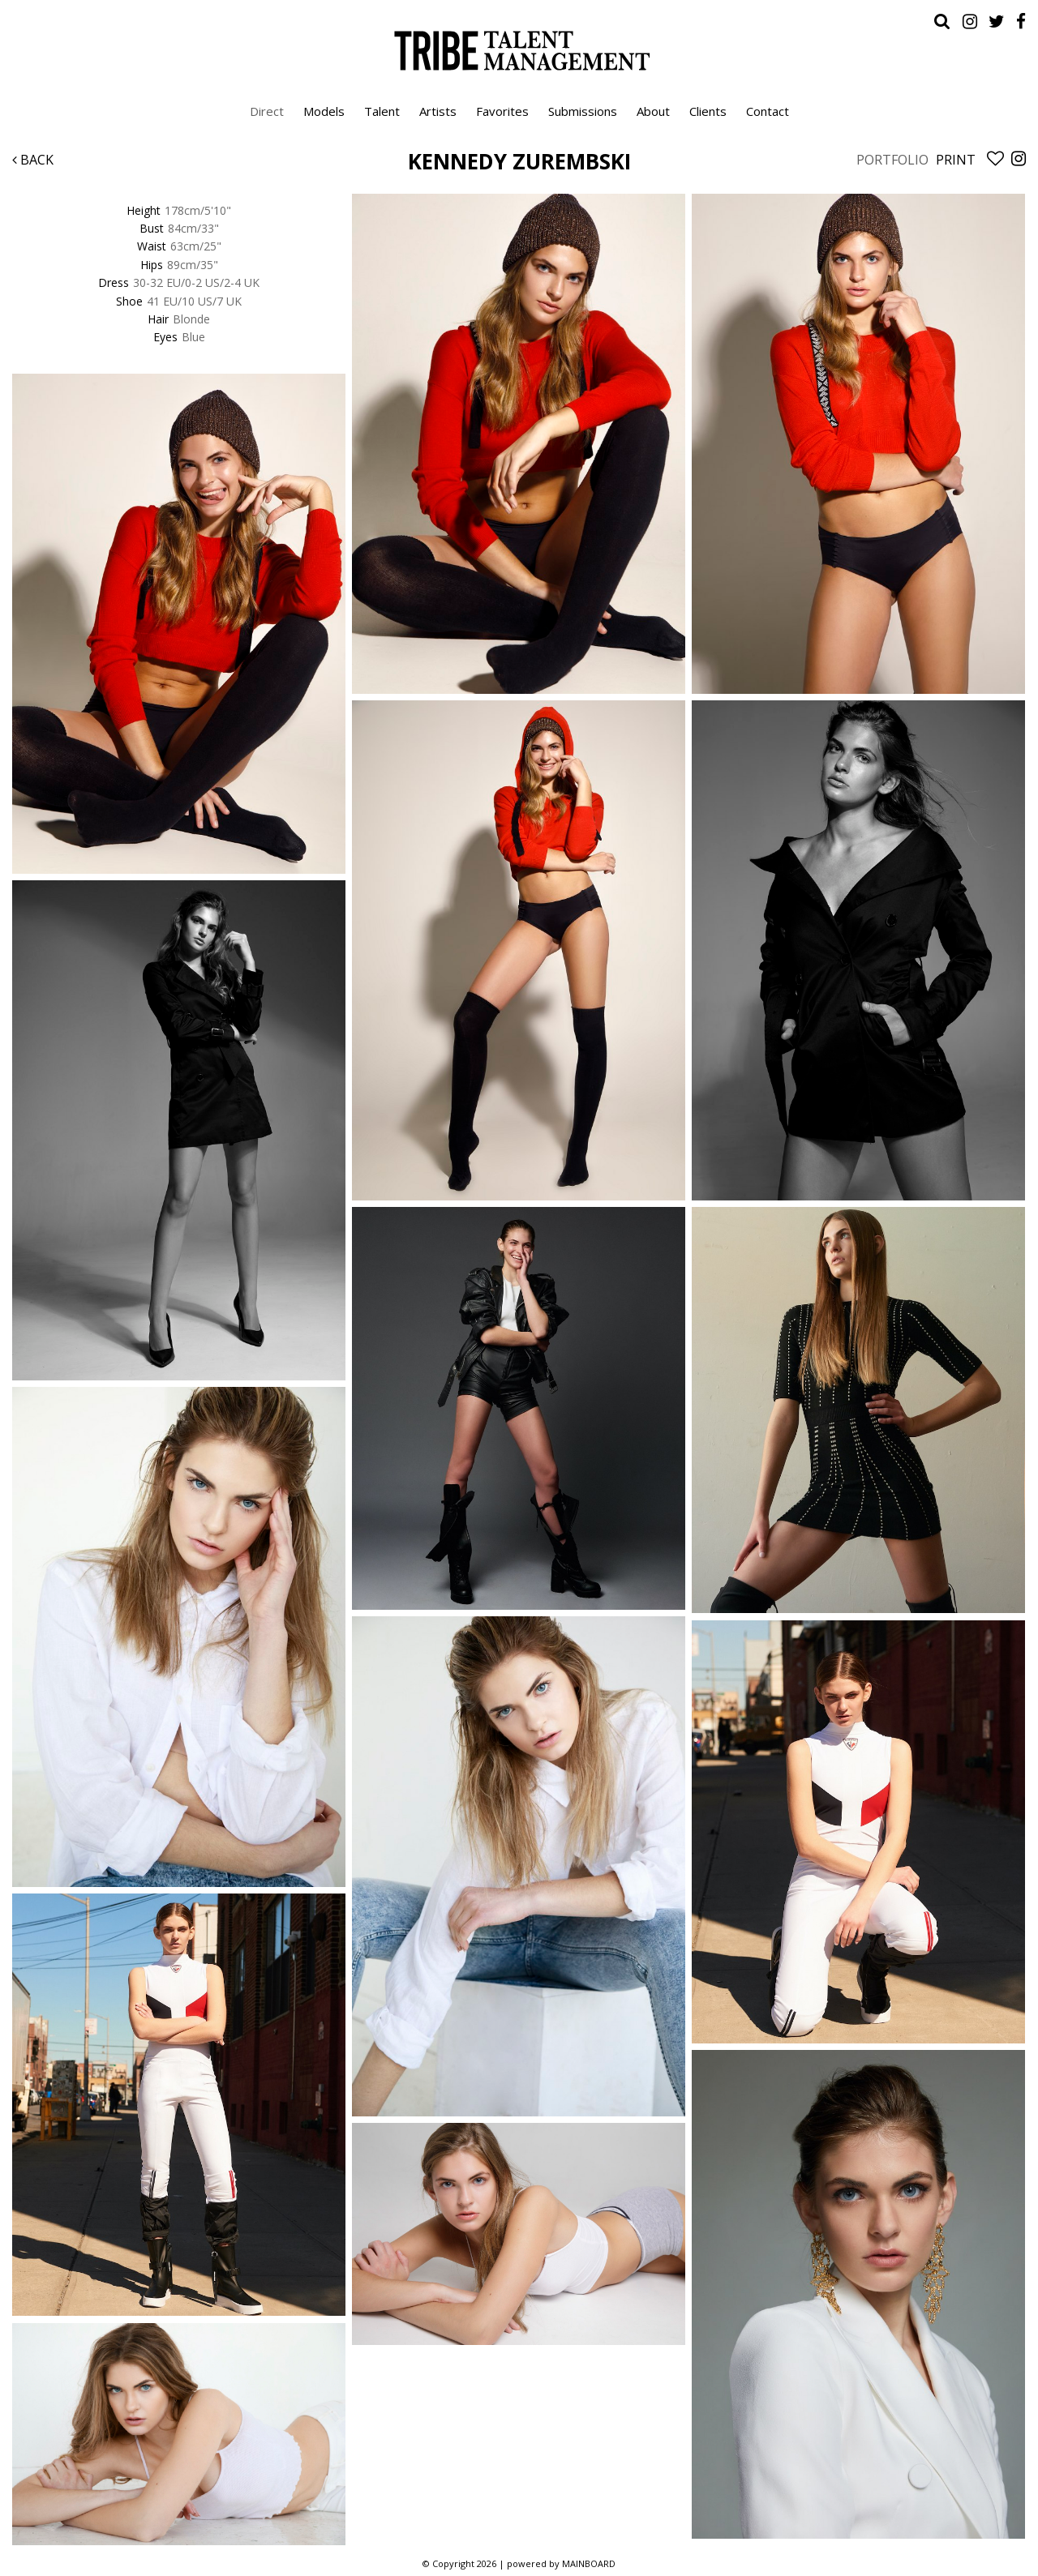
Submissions (582, 111)
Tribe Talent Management (519, 50)
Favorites (502, 111)
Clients (708, 111)
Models (324, 111)
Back (33, 160)
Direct (267, 111)
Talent (382, 111)
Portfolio (892, 160)
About (653, 111)
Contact (767, 111)
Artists (438, 111)
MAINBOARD (589, 2563)
